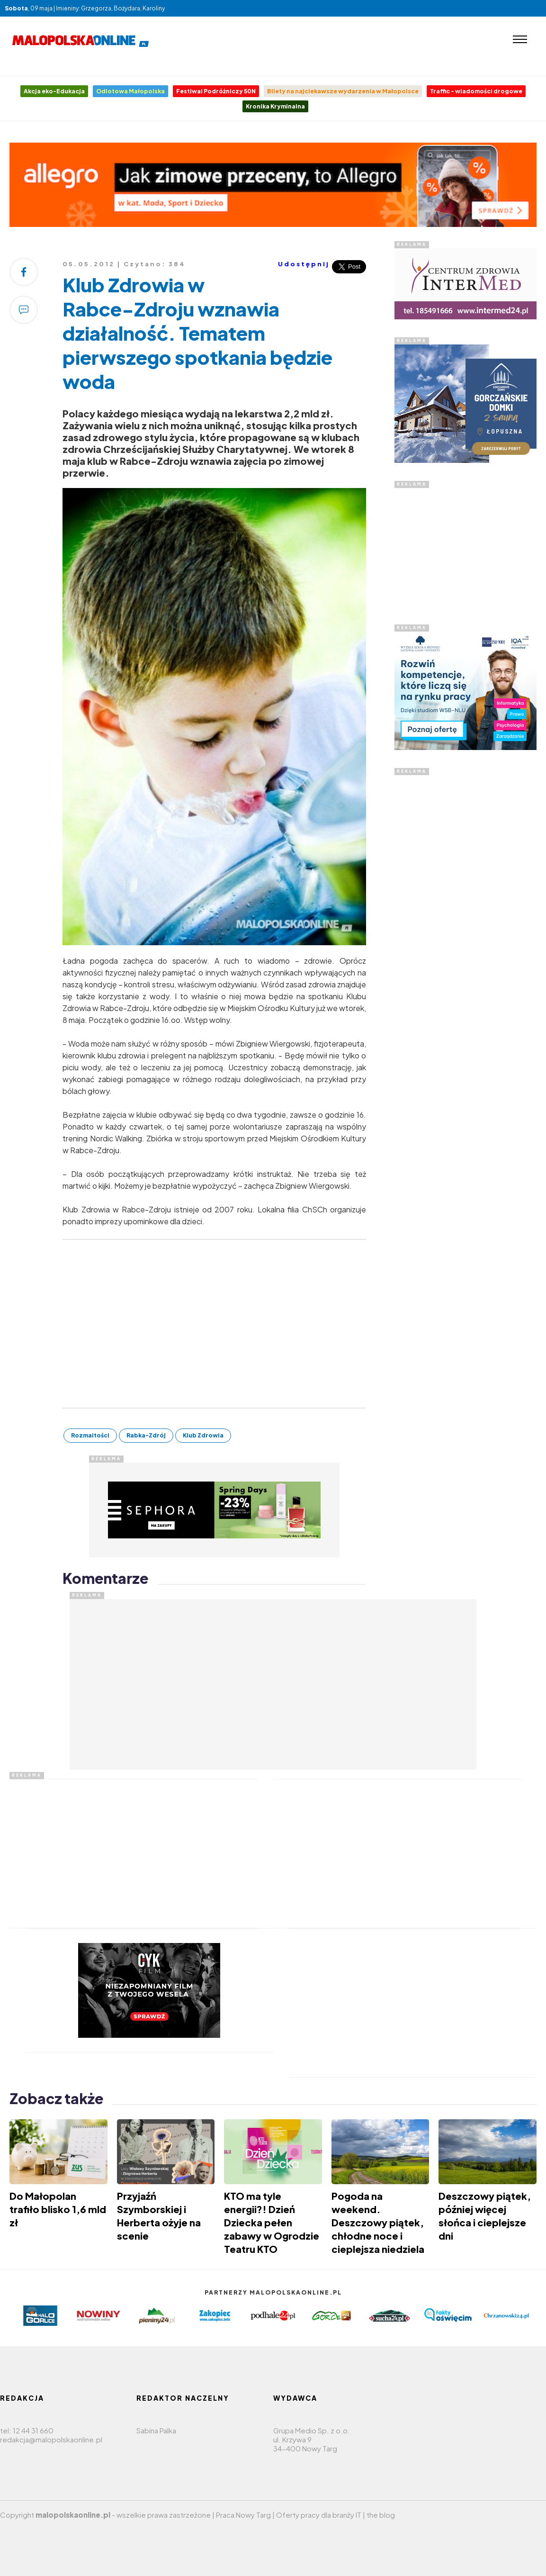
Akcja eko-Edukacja (54, 91)
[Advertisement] (465, 917)
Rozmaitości (90, 1435)
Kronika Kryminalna (275, 106)
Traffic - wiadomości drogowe (476, 91)
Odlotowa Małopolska (130, 91)
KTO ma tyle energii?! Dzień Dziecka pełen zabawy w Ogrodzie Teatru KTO (271, 2222)
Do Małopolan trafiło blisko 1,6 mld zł (57, 2209)
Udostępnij (304, 264)
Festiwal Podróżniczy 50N (216, 91)
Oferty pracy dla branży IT (318, 2514)
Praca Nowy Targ (243, 2514)
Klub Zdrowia (203, 1435)
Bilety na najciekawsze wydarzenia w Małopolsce (343, 91)
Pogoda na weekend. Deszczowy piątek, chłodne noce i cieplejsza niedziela (377, 2222)
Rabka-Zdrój (146, 1435)
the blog (381, 2514)
